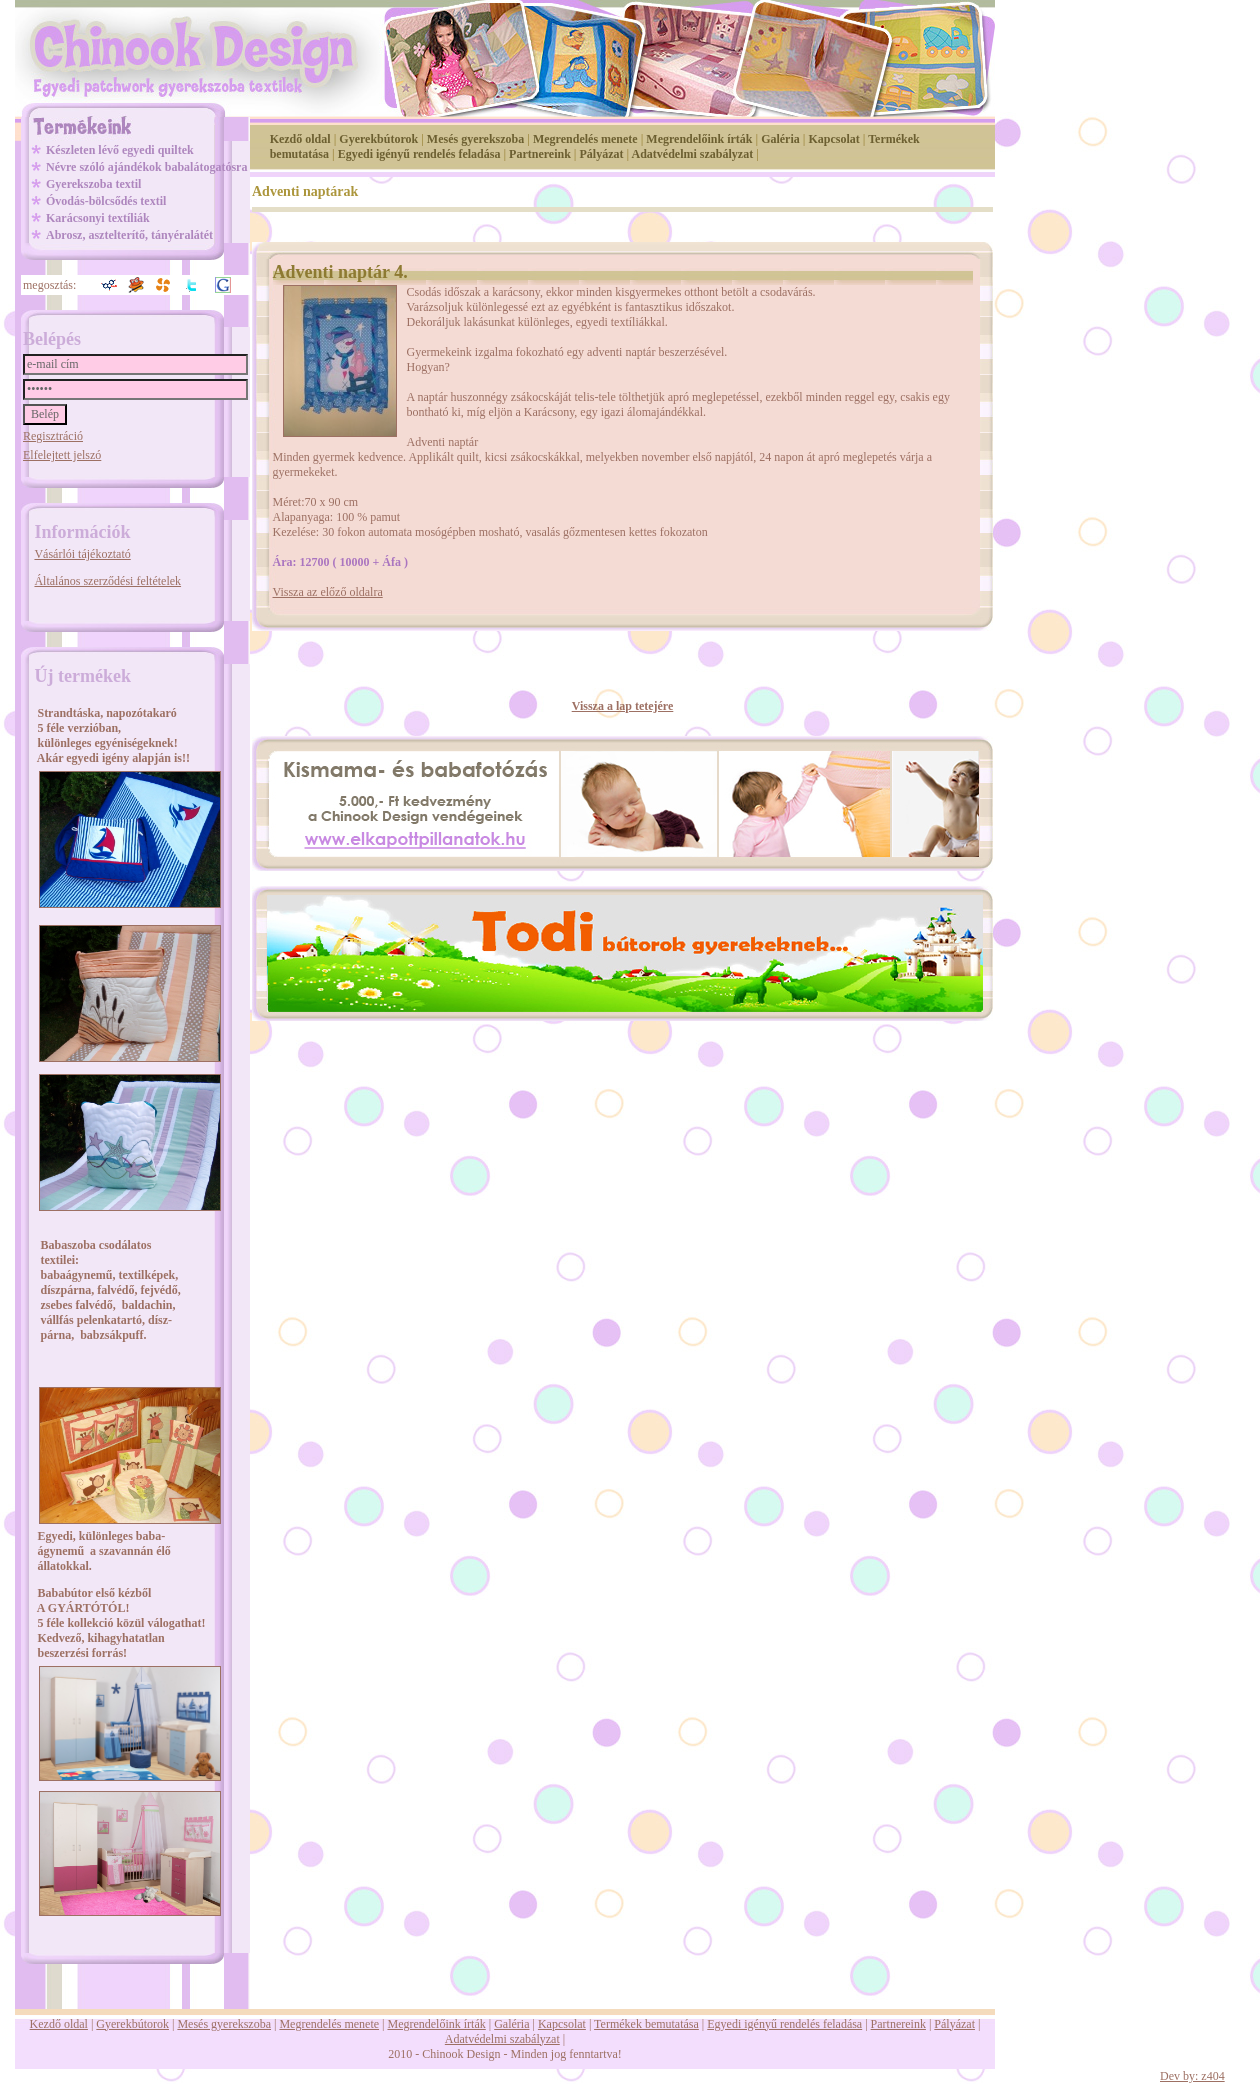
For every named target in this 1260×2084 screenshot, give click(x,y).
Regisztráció (53, 436)
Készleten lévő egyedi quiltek (120, 150)
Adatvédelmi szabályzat (693, 154)
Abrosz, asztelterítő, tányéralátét (129, 235)
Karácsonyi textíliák (98, 218)
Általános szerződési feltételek (107, 581)
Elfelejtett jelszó (62, 455)
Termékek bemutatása (646, 2024)
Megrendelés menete (585, 139)
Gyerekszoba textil (93, 184)
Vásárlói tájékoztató (82, 554)
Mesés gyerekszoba (475, 139)
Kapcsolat (833, 139)
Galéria (780, 139)
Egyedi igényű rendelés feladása (419, 154)
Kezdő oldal (300, 139)
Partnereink (540, 154)
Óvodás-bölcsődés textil (106, 201)
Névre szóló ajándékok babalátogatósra (146, 167)
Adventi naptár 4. (340, 272)
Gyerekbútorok (378, 139)
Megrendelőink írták (699, 139)
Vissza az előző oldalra (328, 592)
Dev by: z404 (1192, 2076)
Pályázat (602, 154)
